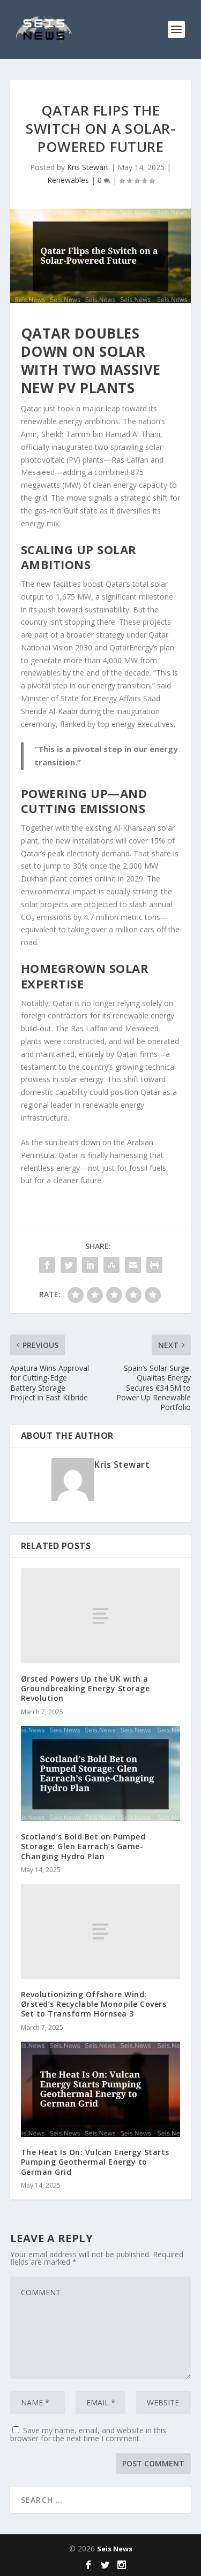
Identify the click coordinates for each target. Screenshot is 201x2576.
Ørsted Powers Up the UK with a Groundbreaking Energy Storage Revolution (85, 1688)
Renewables (68, 180)
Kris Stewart (88, 167)
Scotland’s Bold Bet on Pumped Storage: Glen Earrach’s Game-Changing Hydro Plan (83, 1846)
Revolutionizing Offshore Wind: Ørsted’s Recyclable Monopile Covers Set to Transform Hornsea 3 (94, 2004)
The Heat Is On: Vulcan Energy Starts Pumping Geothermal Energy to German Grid (95, 2161)
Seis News (114, 2549)
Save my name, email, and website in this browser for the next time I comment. (88, 2434)
